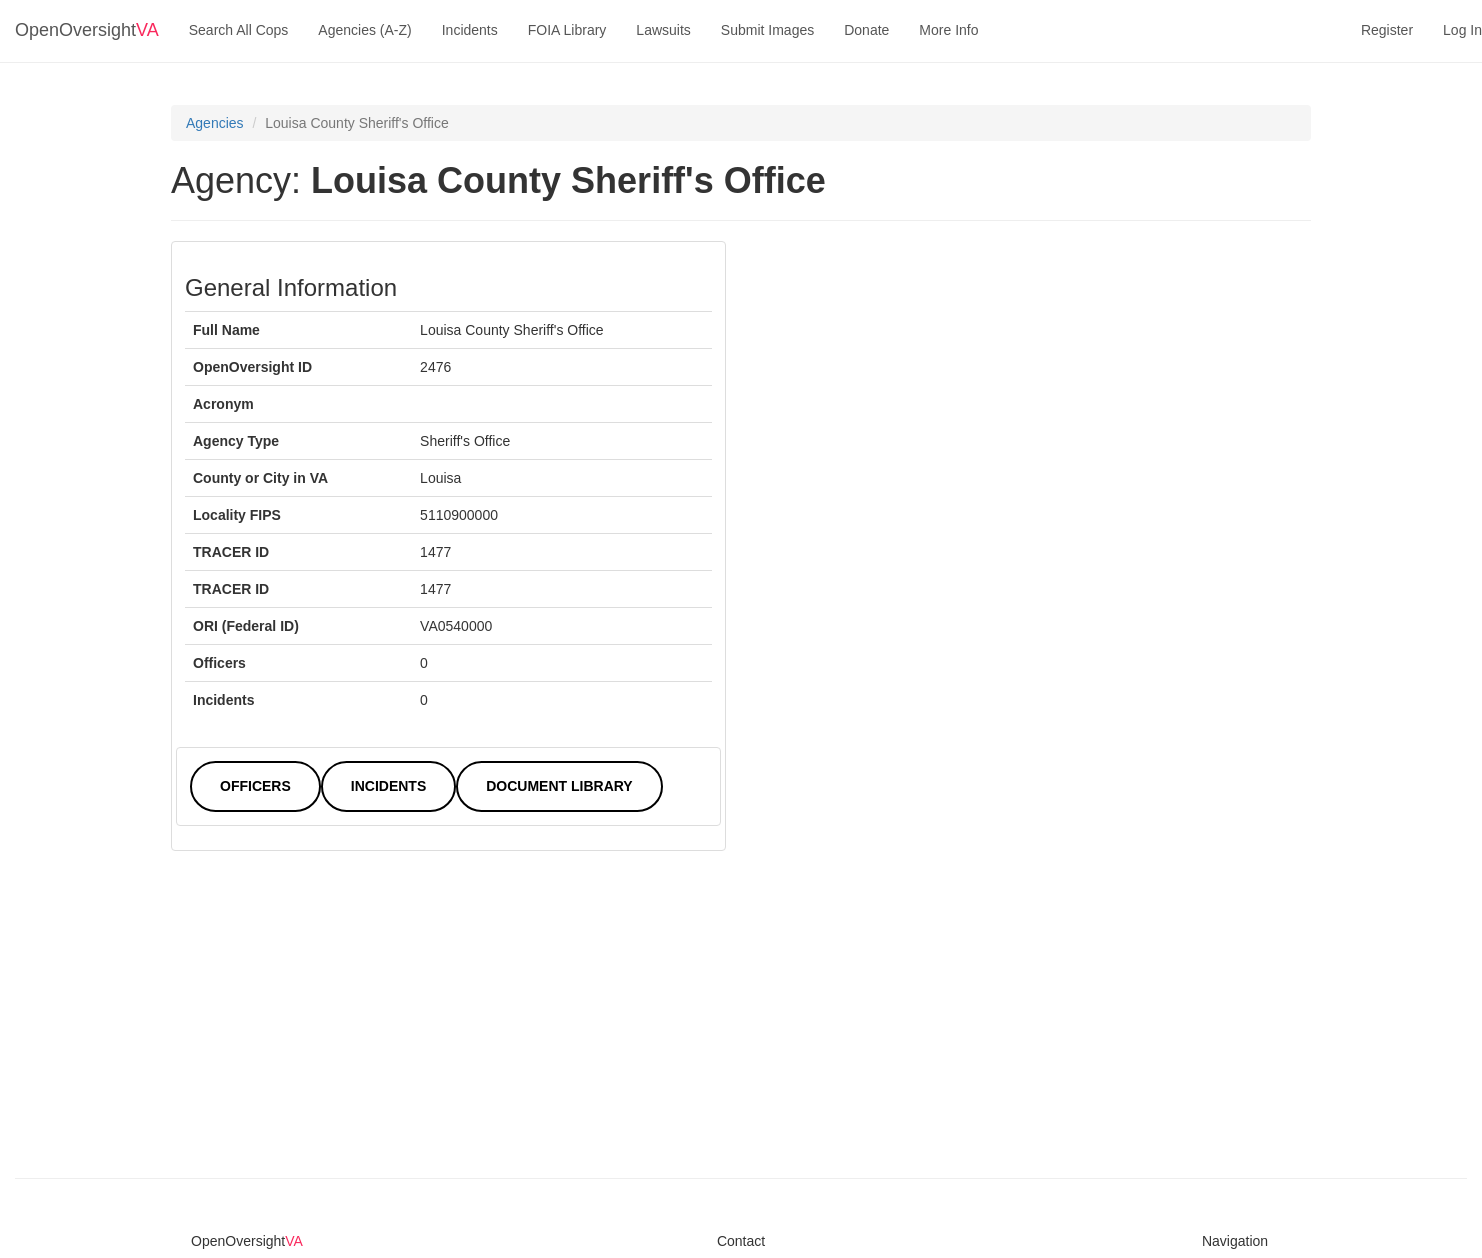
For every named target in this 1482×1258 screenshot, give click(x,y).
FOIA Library (567, 30)
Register (1387, 30)
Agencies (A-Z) (364, 30)
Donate (866, 30)
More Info (948, 30)
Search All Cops (239, 30)
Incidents (470, 30)
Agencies (215, 123)
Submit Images (767, 30)
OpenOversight (87, 30)
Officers (255, 786)
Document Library (559, 786)
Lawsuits (663, 30)
